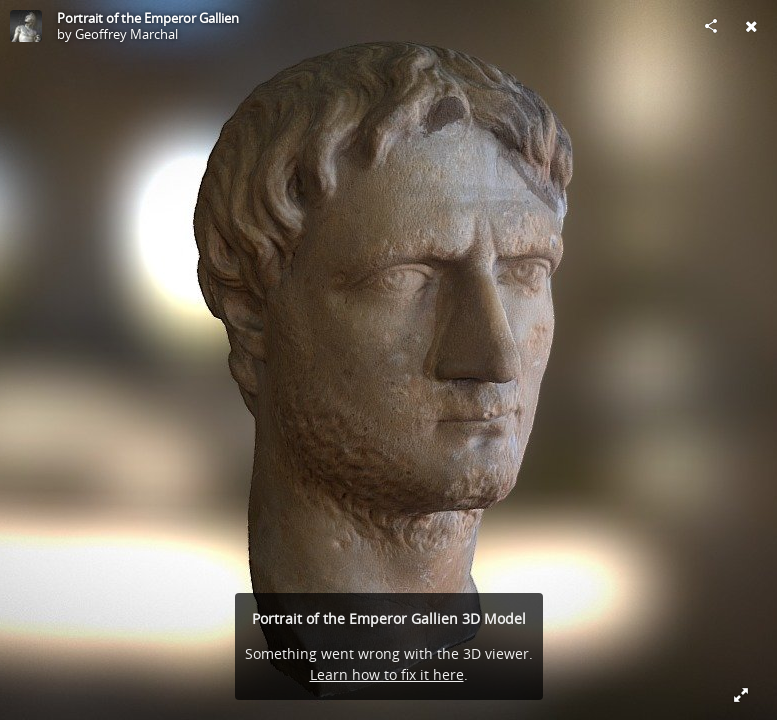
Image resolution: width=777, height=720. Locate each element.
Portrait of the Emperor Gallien (148, 18)
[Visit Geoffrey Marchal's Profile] (26, 26)
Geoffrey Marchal (126, 34)
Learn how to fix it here (387, 674)
